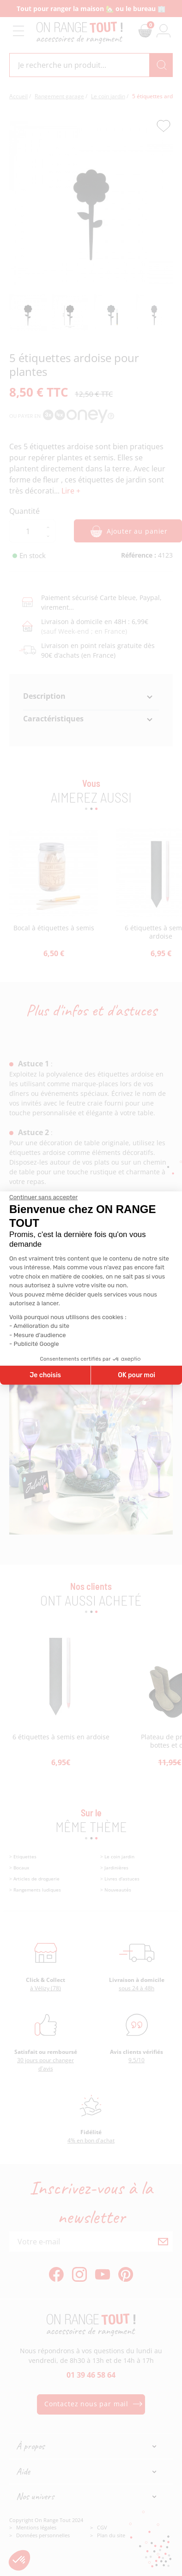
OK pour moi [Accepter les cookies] (136, 1375)
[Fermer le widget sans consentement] (43, 1197)
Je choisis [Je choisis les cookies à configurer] (45, 1375)
